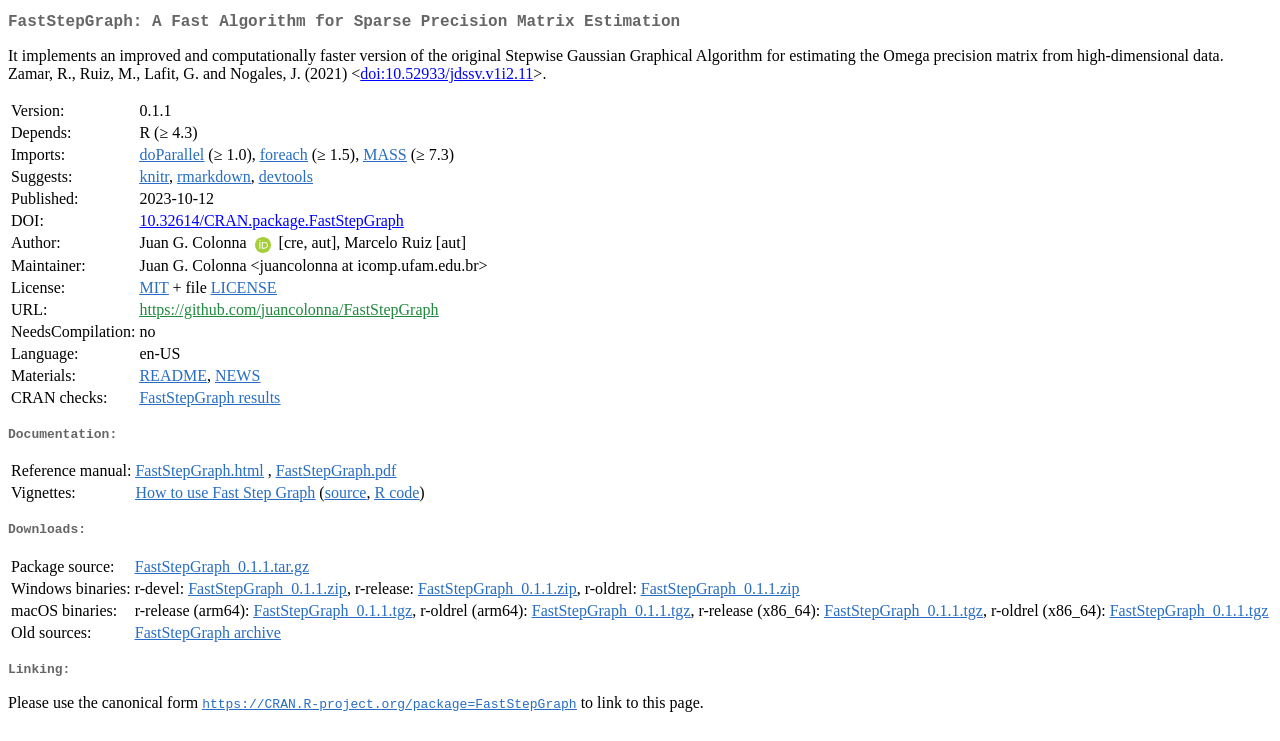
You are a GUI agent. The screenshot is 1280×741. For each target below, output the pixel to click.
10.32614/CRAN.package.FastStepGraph (271, 224)
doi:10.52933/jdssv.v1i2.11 (446, 77)
